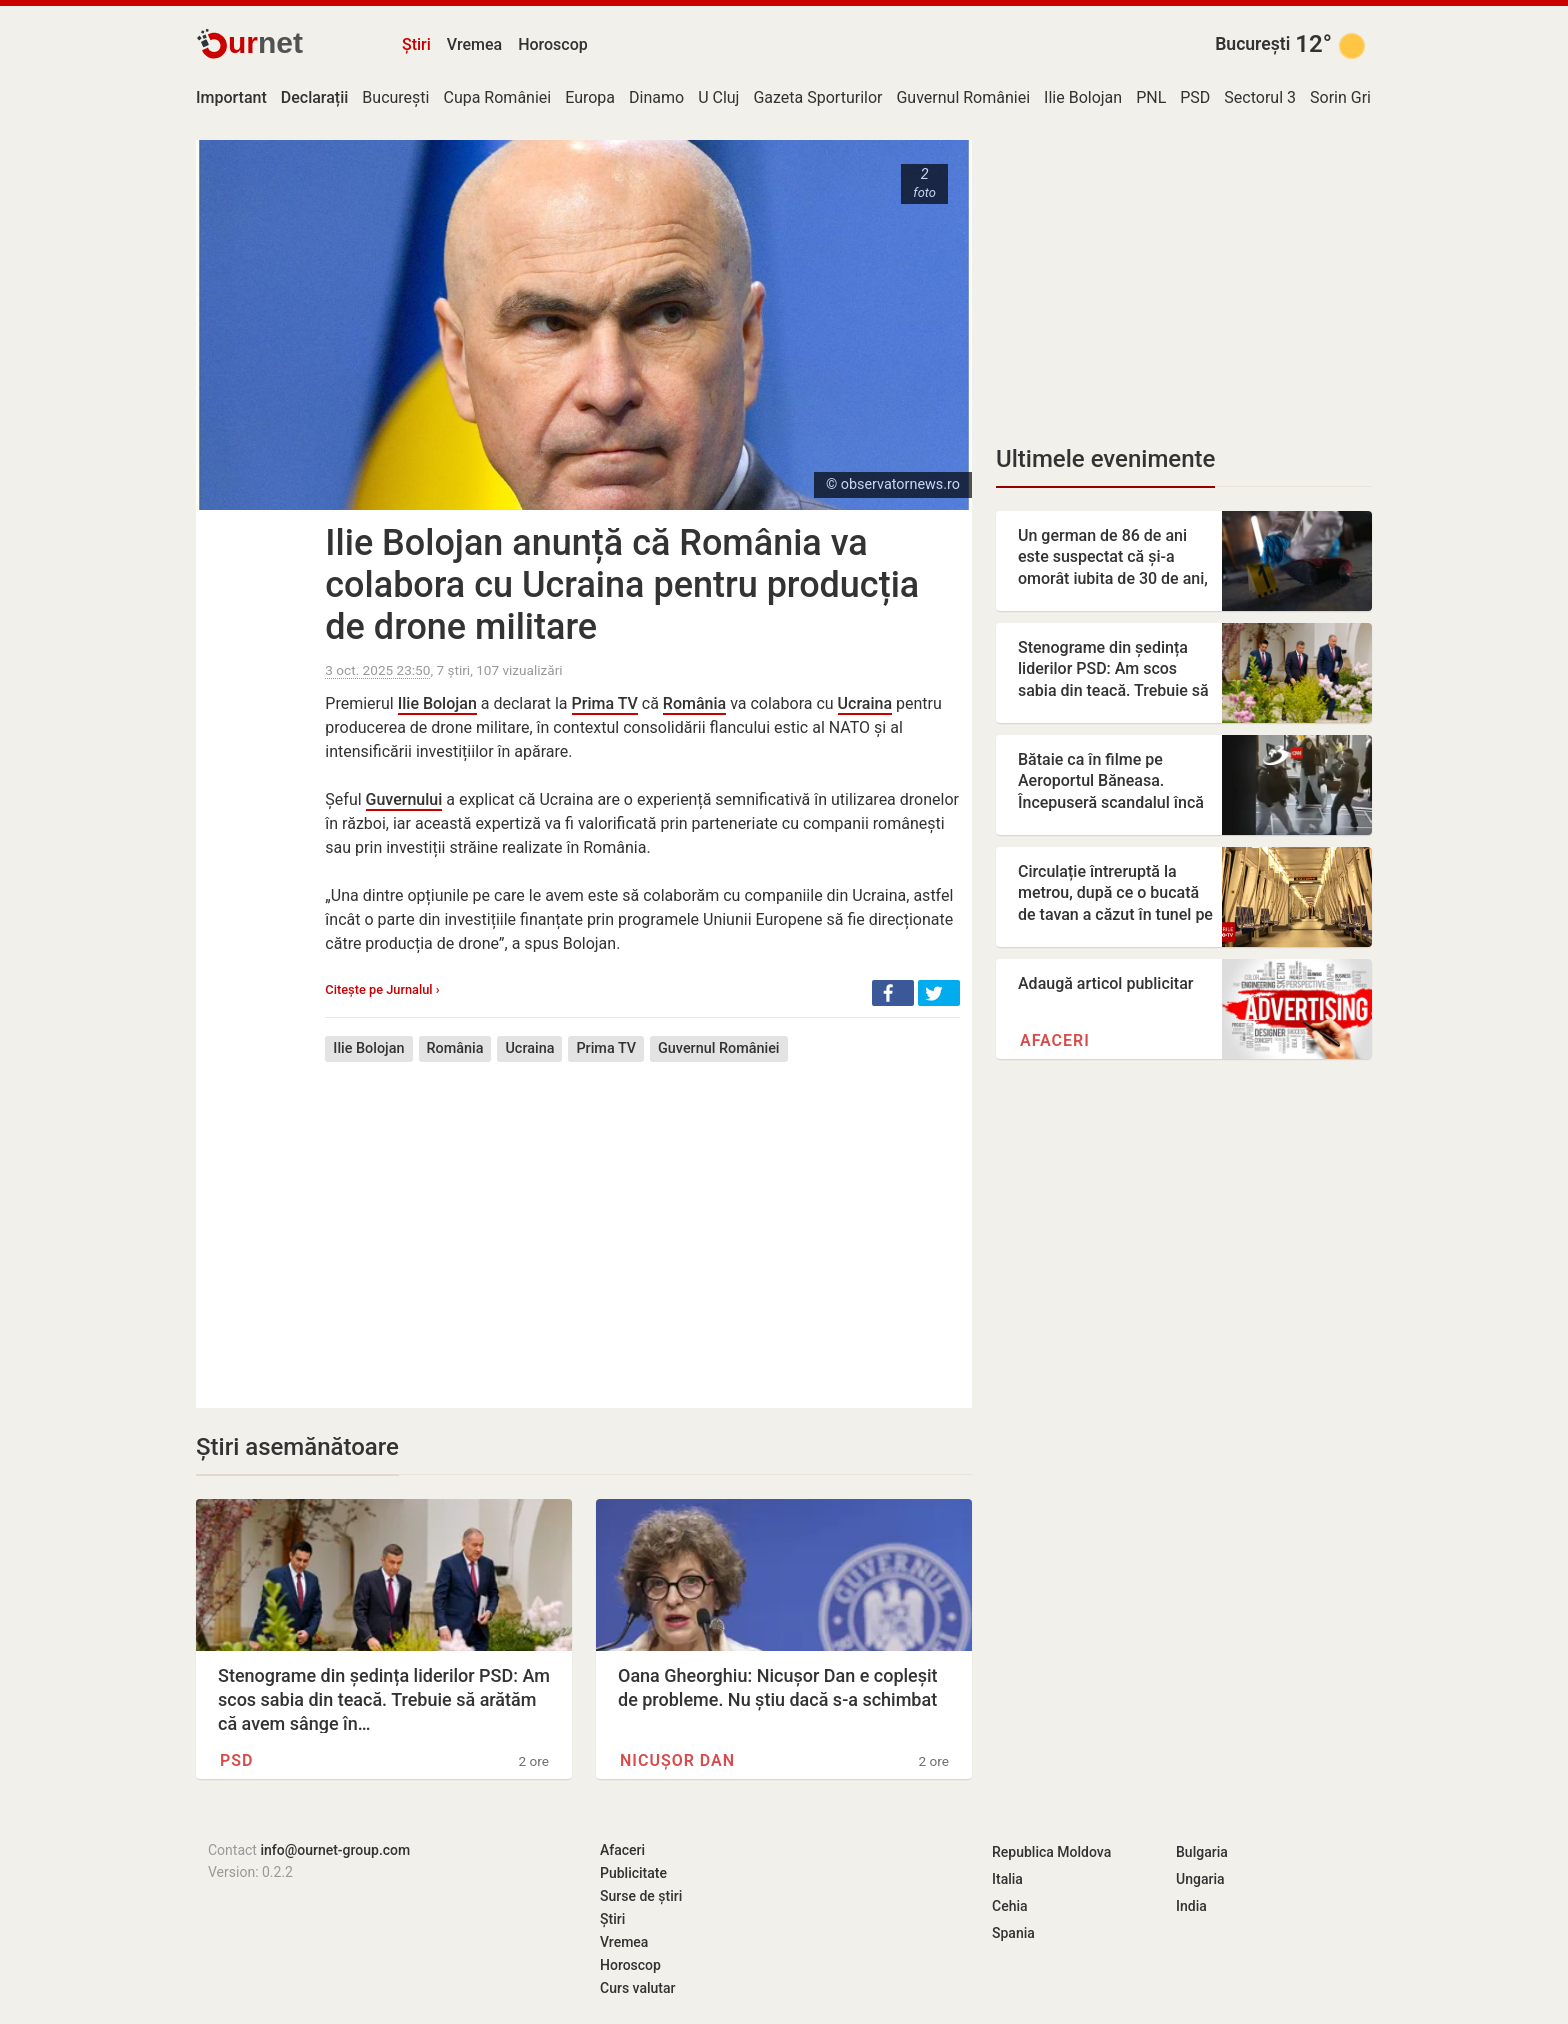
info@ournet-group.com (335, 1850)
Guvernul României (963, 97)
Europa (590, 97)
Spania (1013, 1933)
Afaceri (1055, 1040)
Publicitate (633, 1873)
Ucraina (865, 703)
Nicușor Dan (677, 1760)
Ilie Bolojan (1083, 97)
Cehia (1010, 1906)
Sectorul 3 (1260, 97)
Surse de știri (641, 1896)
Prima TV (605, 703)
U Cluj (718, 97)
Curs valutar (637, 1988)
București (1252, 44)
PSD (1195, 97)
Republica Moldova (1051, 1852)
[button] (893, 993)
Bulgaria (1202, 1852)
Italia (1007, 1879)
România (694, 703)
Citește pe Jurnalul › (382, 989)
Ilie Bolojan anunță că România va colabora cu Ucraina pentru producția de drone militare (622, 585)
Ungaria (1200, 1879)
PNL (1151, 97)
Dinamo (656, 97)
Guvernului (404, 799)
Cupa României (497, 97)
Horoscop (553, 44)
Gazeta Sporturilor (817, 97)
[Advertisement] (642, 1220)
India (1191, 1906)
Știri (416, 44)
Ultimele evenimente (1105, 459)
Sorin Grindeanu (1367, 97)
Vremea (474, 44)
